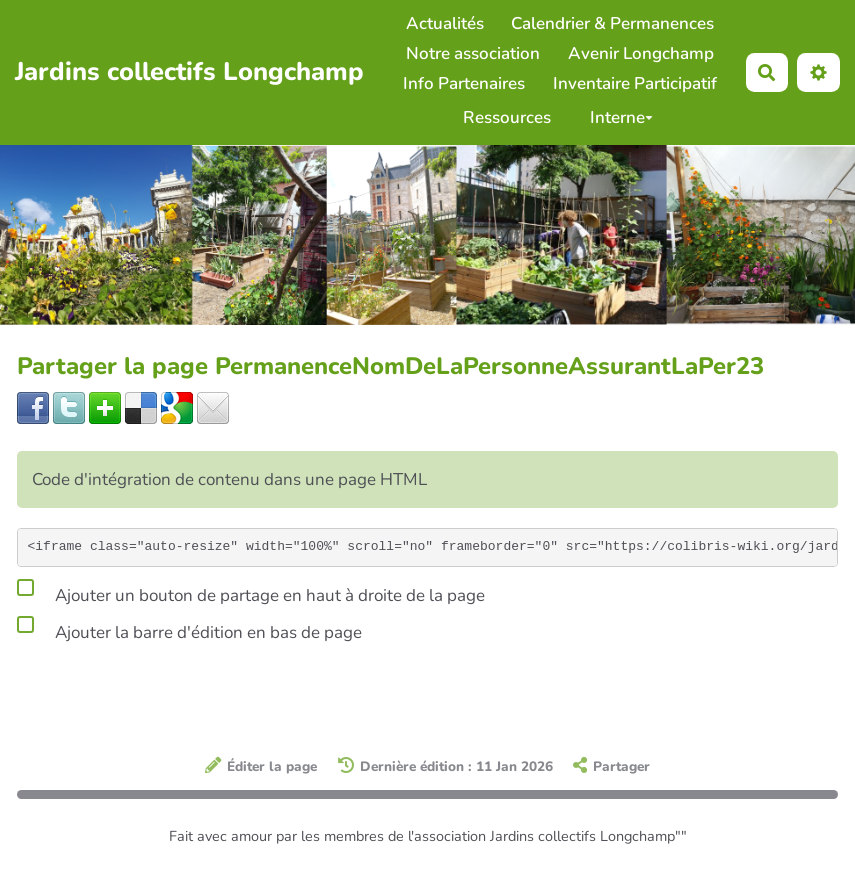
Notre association (473, 53)
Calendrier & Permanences (612, 23)
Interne (621, 117)
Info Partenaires (464, 83)
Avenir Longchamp (641, 53)
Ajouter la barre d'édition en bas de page (189, 629)
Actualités (445, 23)
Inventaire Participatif (635, 83)
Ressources (507, 117)
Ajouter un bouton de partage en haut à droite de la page (251, 592)
